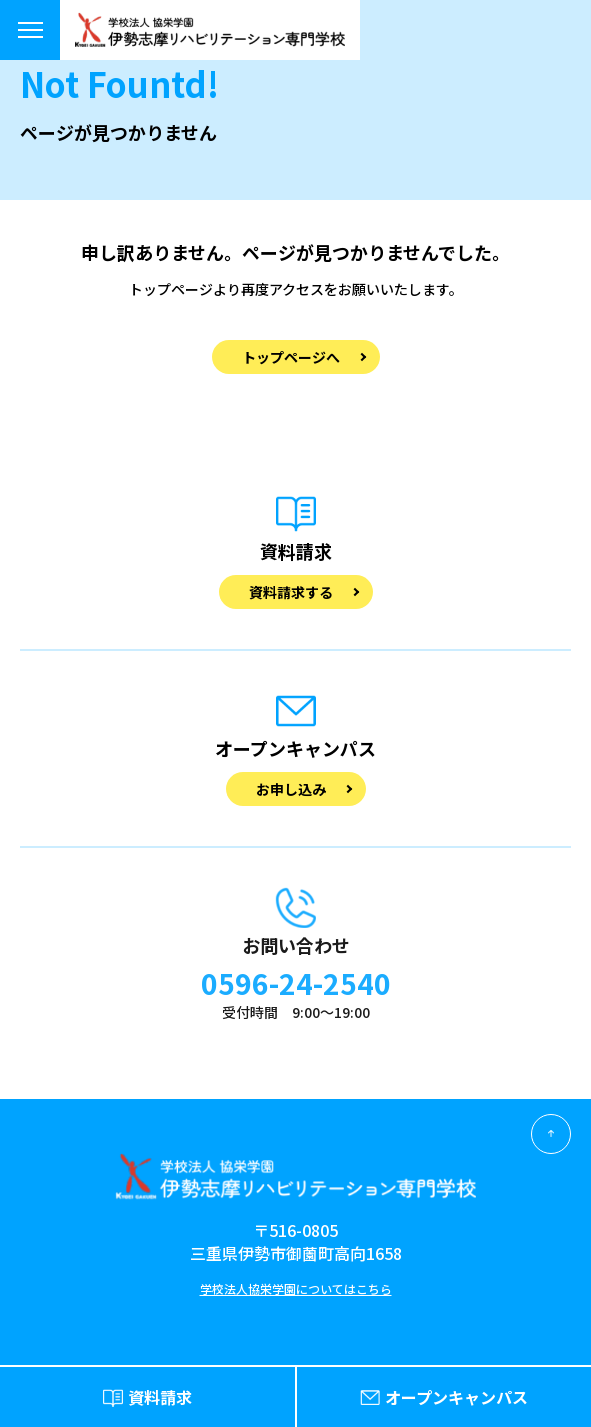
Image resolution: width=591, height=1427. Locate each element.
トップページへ (291, 357)
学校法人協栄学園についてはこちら (296, 1288)
